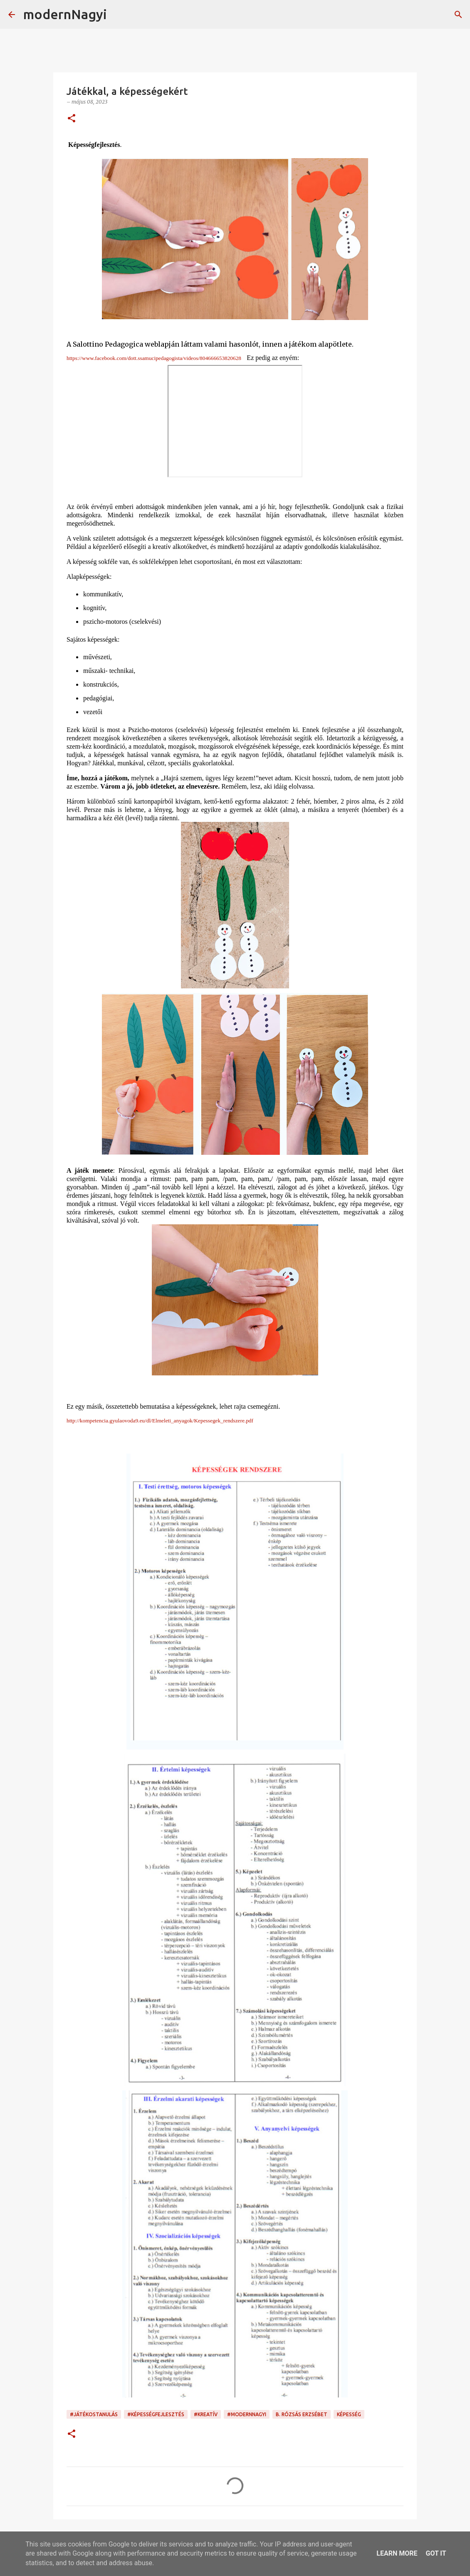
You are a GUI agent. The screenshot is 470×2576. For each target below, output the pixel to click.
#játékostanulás (94, 2414)
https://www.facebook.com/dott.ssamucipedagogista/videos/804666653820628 (154, 358)
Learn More (396, 2553)
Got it (435, 2553)
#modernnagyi (246, 2414)
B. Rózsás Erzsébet (301, 2414)
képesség (349, 2414)
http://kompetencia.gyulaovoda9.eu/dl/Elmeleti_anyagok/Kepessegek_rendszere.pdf (160, 1420)
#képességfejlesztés (155, 2414)
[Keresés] (119, 15)
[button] (72, 118)
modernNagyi (65, 14)
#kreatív (206, 2414)
